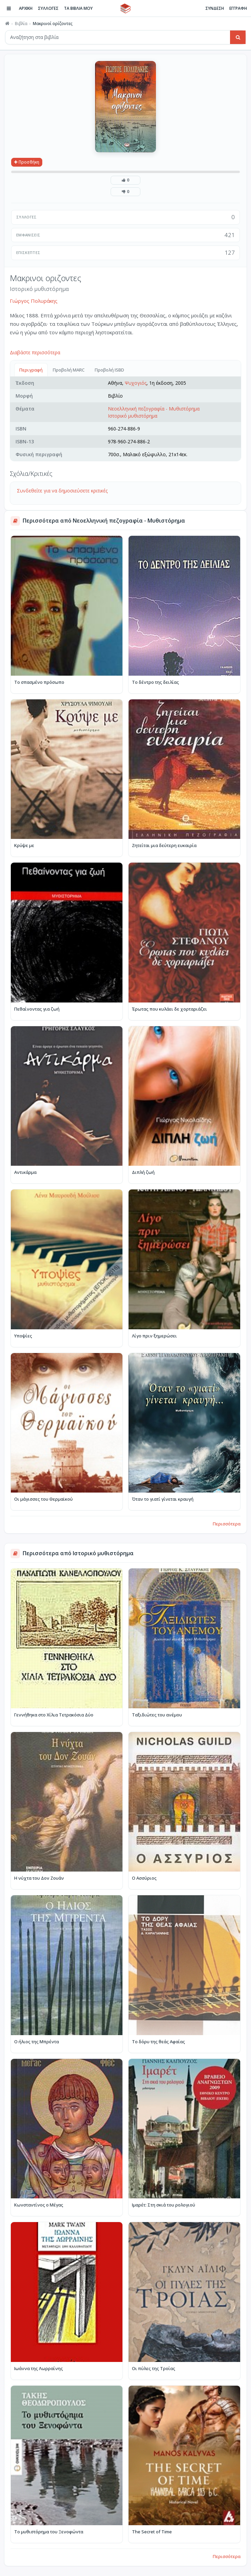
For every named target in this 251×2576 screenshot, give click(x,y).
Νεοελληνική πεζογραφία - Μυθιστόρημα (154, 408)
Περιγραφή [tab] (31, 370)
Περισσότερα (227, 1524)
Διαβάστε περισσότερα (35, 352)
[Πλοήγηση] (8, 8)
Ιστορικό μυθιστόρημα (132, 416)
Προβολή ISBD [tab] (109, 370)
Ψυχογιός (135, 383)
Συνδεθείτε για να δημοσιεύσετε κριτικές (62, 490)
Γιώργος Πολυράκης (34, 300)
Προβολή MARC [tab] (69, 370)
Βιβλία (21, 23)
